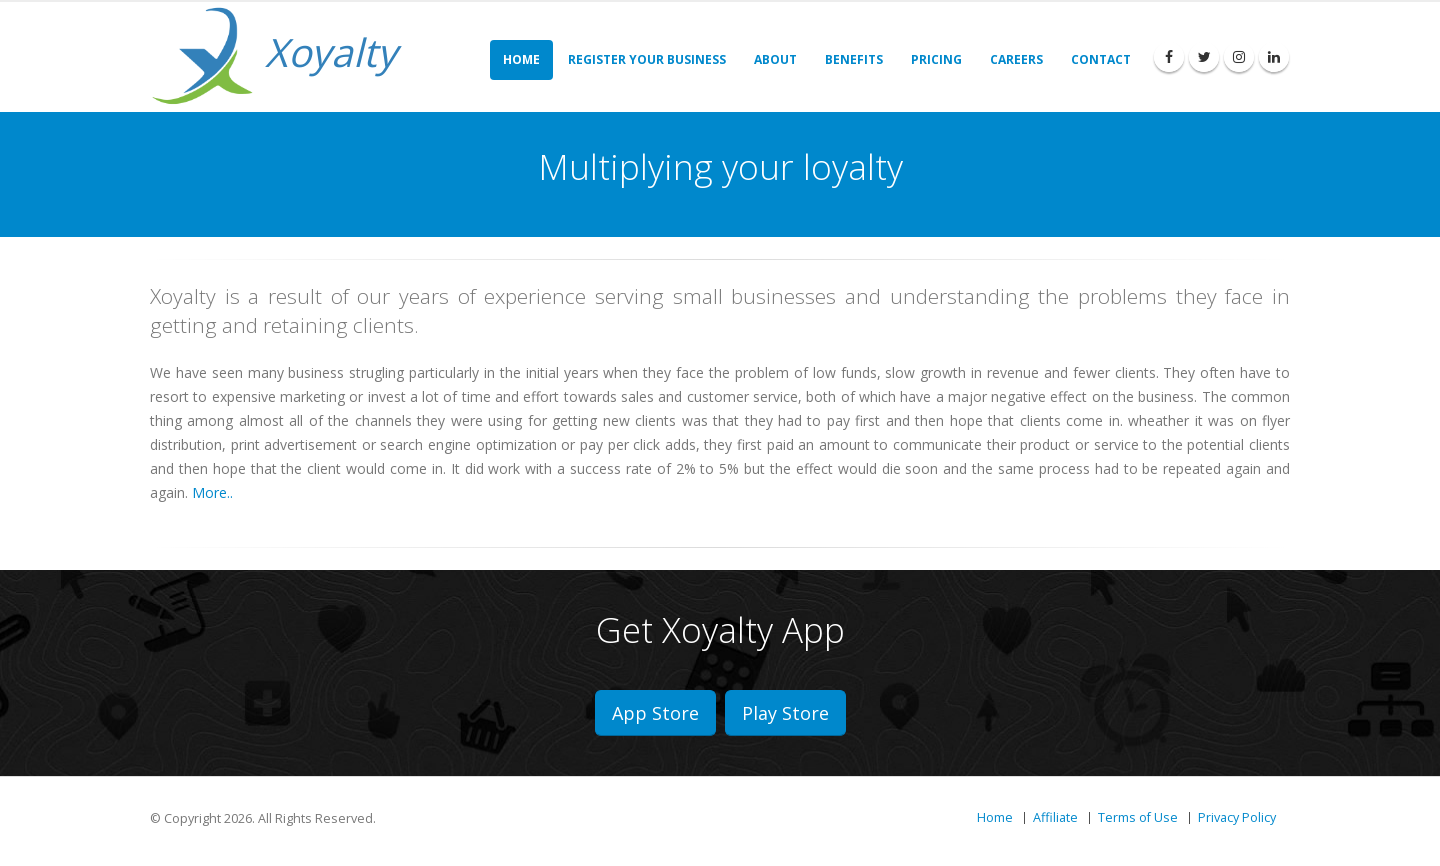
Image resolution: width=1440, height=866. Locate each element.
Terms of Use (1138, 817)
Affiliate (1055, 817)
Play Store (785, 713)
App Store (655, 713)
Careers (1016, 59)
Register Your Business (647, 59)
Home (521, 59)
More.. (212, 492)
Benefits (854, 59)
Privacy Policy (1237, 817)
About (775, 59)
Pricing (936, 59)
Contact (1101, 59)
